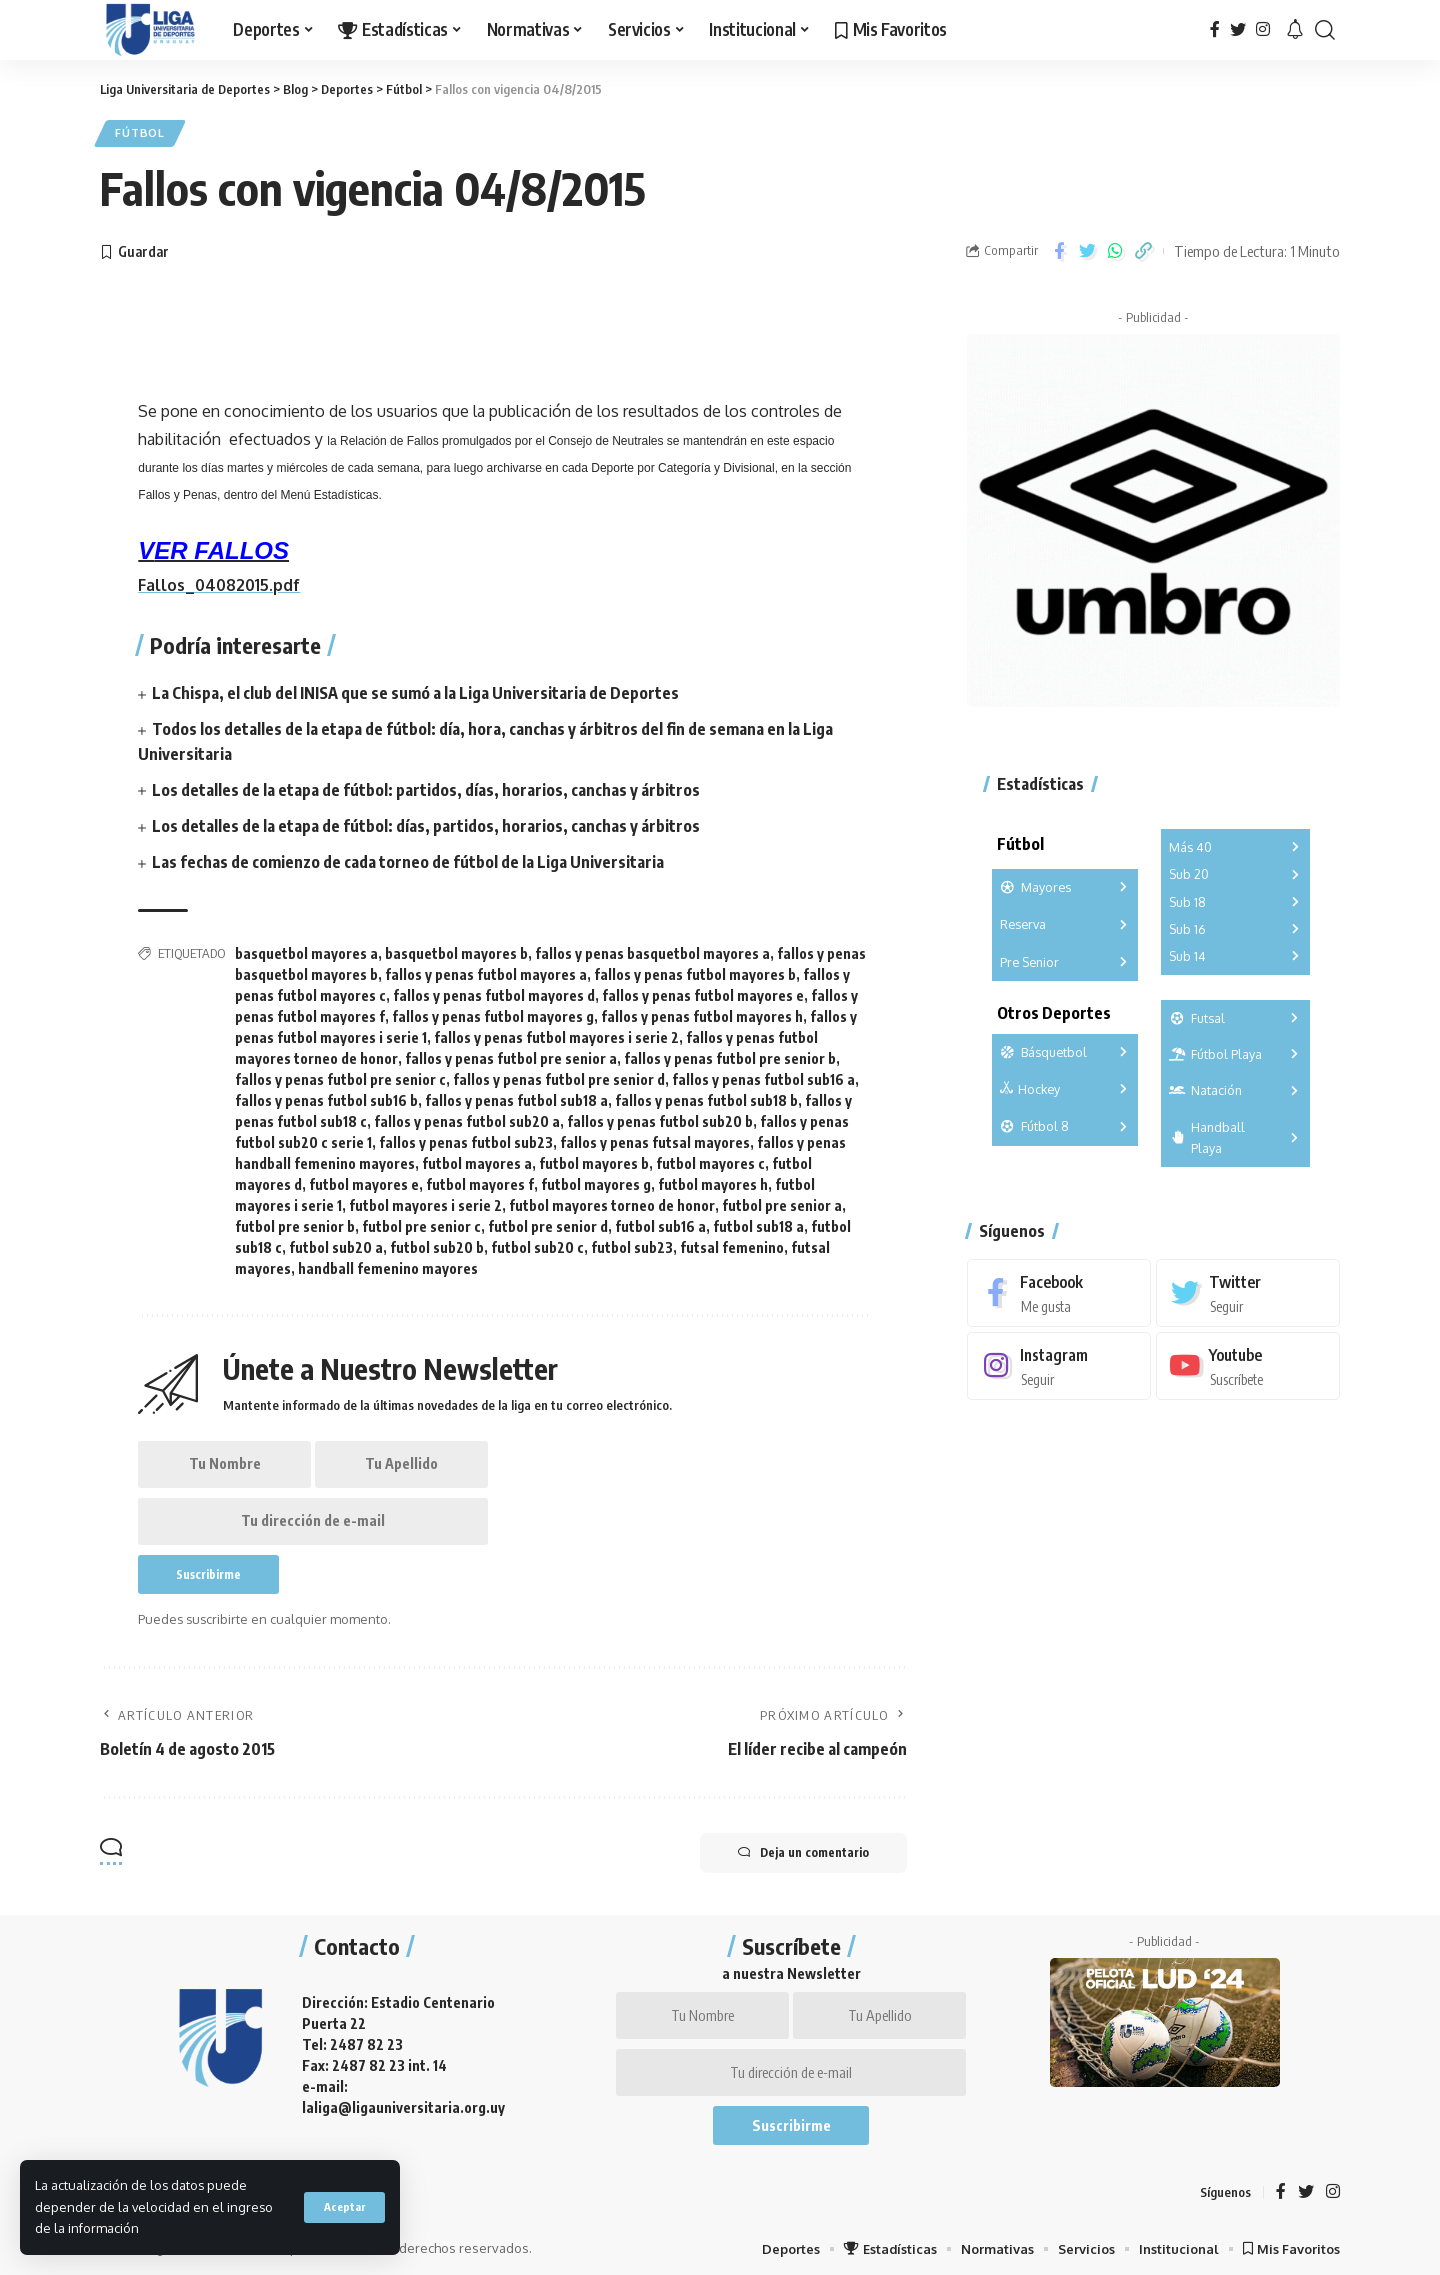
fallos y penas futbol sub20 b (660, 1116)
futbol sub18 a (758, 1221)
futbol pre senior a (782, 1200)
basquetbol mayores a (306, 948)
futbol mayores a (477, 1158)
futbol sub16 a (660, 1221)
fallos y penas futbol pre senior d (559, 1074)
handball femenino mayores (388, 1263)
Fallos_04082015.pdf (220, 586)
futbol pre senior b (295, 1221)
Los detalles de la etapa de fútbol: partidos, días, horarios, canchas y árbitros (426, 786)
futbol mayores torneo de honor (612, 1200)
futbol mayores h (713, 1179)
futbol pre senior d (548, 1221)
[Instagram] (1263, 29)
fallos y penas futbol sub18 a (516, 1095)
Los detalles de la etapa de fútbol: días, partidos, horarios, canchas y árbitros (426, 822)
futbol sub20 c (537, 1242)
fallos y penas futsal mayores (655, 1137)
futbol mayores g (596, 1179)
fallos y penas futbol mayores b (695, 969)
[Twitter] (1238, 29)
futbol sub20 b (437, 1242)
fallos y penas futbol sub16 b (326, 1095)
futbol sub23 (632, 1242)
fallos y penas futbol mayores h (702, 1011)
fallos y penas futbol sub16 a (763, 1074)
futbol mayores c (710, 1158)
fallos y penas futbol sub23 (466, 1137)
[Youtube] (1248, 1363)
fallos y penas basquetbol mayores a (652, 948)
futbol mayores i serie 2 (425, 1200)
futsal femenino (732, 1242)
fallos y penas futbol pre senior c (340, 1074)
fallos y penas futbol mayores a (486, 969)
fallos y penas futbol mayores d (494, 990)
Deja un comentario (801, 1851)
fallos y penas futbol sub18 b (706, 1095)
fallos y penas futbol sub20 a (467, 1116)
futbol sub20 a (336, 1242)
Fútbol (140, 133)
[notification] (1295, 30)
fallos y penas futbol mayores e (703, 990)
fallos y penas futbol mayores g (493, 1011)
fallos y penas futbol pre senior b (730, 1053)
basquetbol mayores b (456, 948)
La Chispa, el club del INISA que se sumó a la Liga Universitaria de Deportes (415, 693)
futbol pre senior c (421, 1221)
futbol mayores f (480, 1179)
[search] (1325, 30)
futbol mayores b (594, 1158)
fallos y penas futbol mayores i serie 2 (556, 1032)
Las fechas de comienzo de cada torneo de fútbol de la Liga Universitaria (408, 857)
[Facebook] (1215, 29)
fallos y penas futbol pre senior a (511, 1053)
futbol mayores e (364, 1179)
